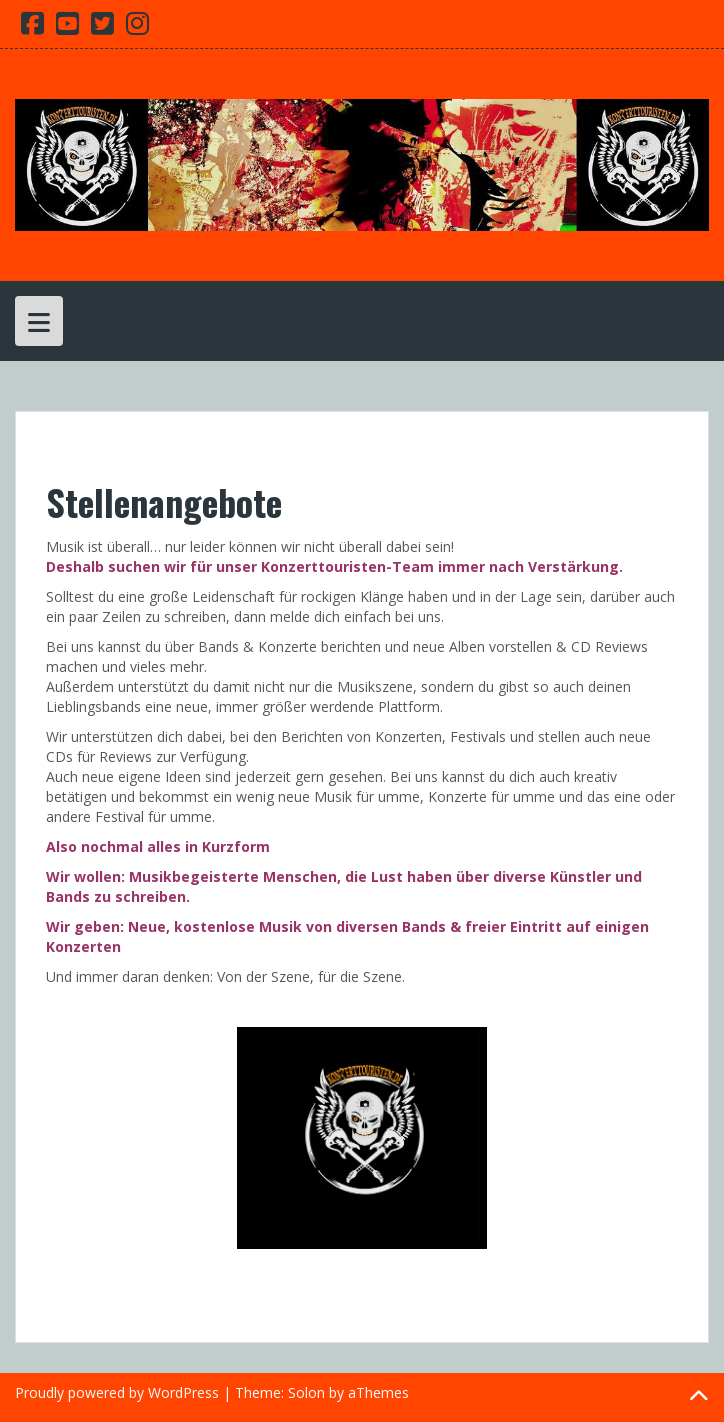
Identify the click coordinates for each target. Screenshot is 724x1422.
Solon (306, 1392)
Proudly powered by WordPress (117, 1392)
